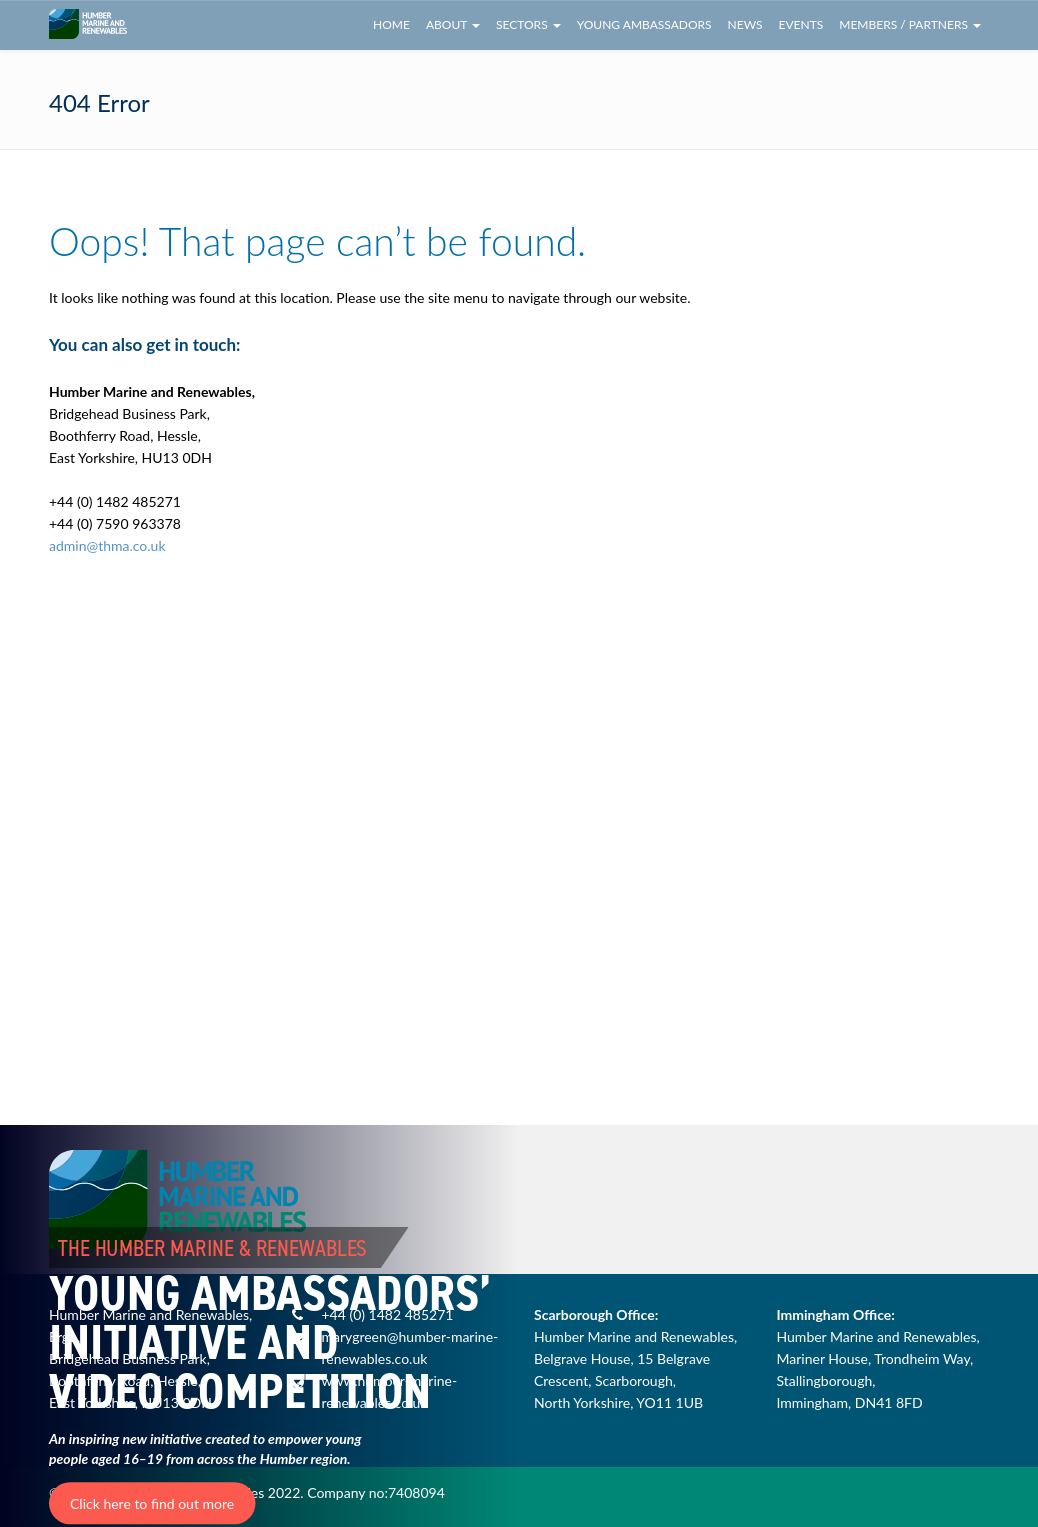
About (453, 24)
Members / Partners (910, 24)
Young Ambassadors (644, 24)
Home (391, 24)
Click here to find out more (152, 1503)
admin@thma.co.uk (107, 545)
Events (801, 24)
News (745, 24)
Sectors (528, 24)
